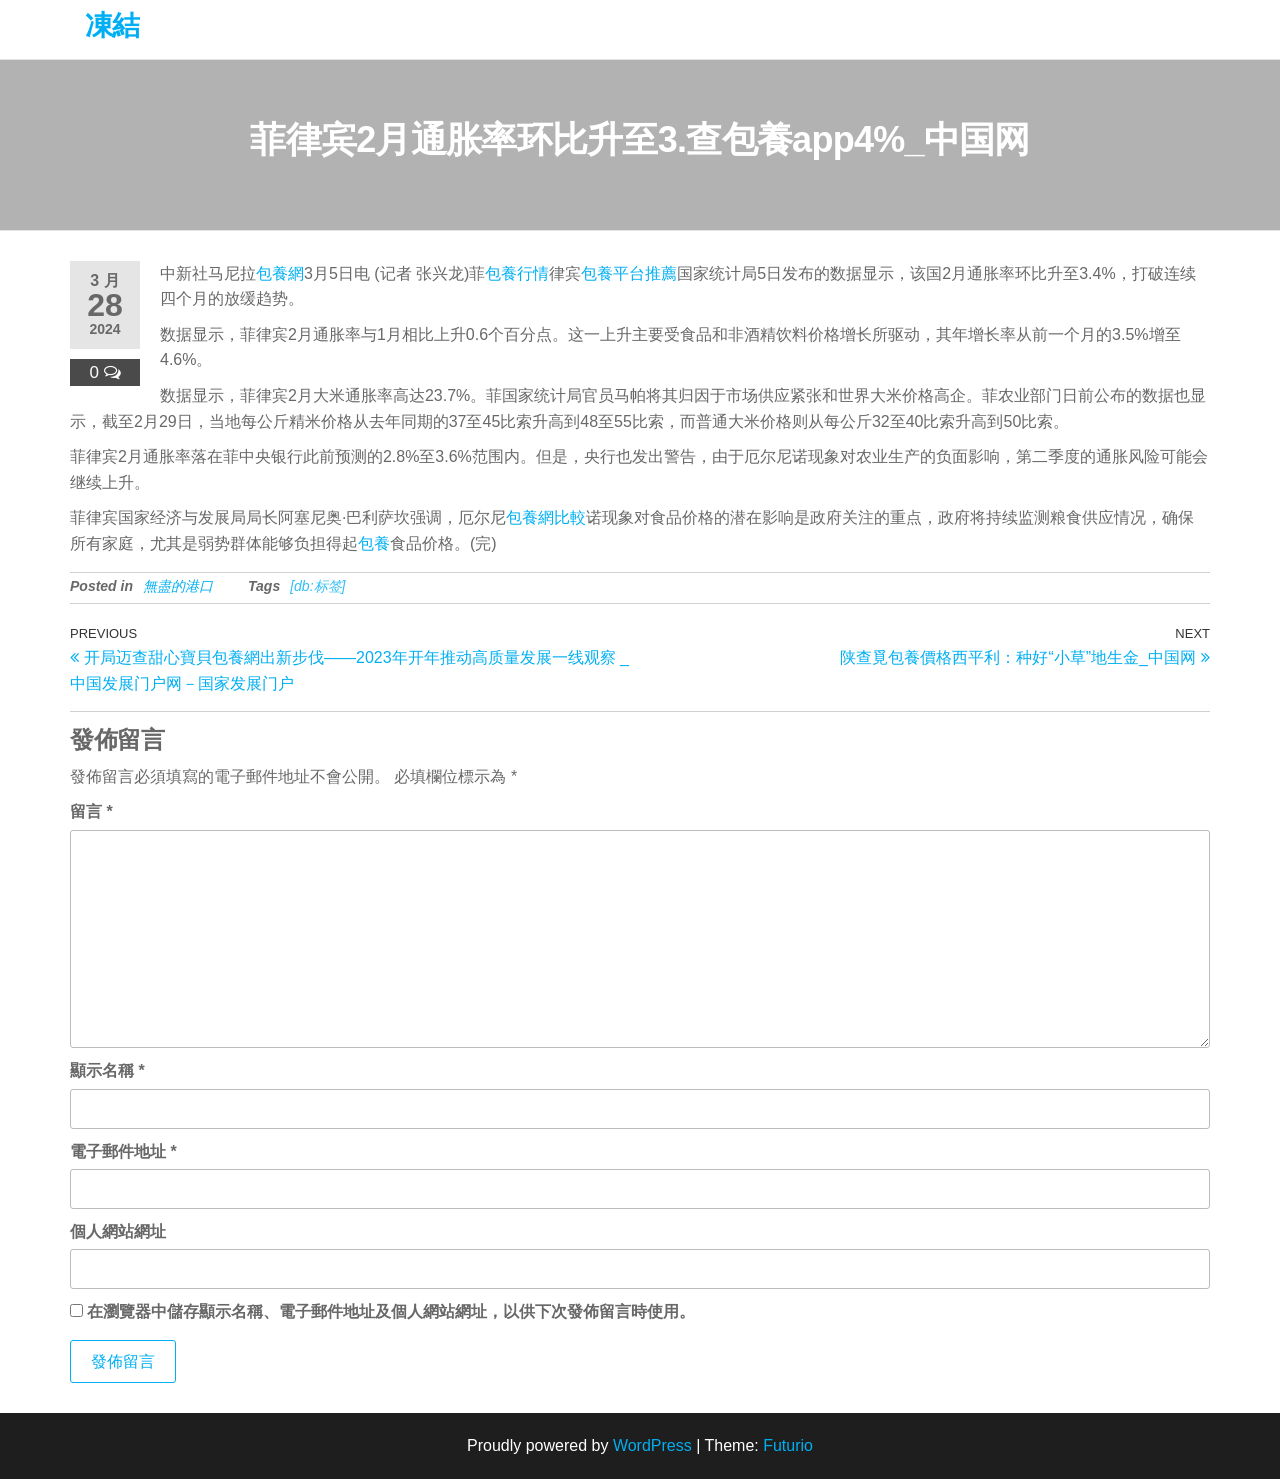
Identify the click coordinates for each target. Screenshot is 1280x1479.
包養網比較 (546, 517)
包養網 (280, 273)
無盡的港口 (178, 586)
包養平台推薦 (629, 273)
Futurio (788, 1445)
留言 (91, 811)
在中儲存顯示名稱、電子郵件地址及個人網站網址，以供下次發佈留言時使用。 (391, 1311)
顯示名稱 (107, 1070)
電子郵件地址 (123, 1151)
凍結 (112, 25)
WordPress (652, 1445)
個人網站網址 (118, 1231)
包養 (374, 543)
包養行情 (517, 273)
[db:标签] (317, 586)
